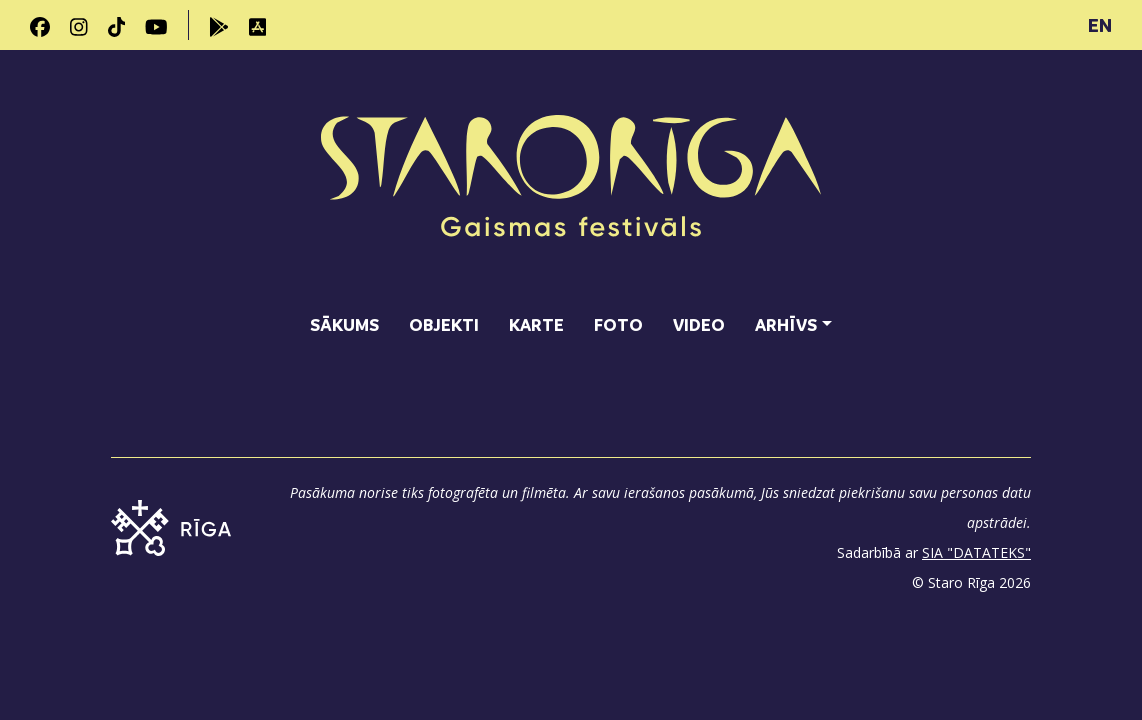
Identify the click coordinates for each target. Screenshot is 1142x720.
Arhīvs (786, 324)
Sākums (344, 324)
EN (1100, 25)
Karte (536, 324)
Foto (618, 324)
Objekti (444, 324)
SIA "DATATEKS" (976, 552)
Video (699, 324)
